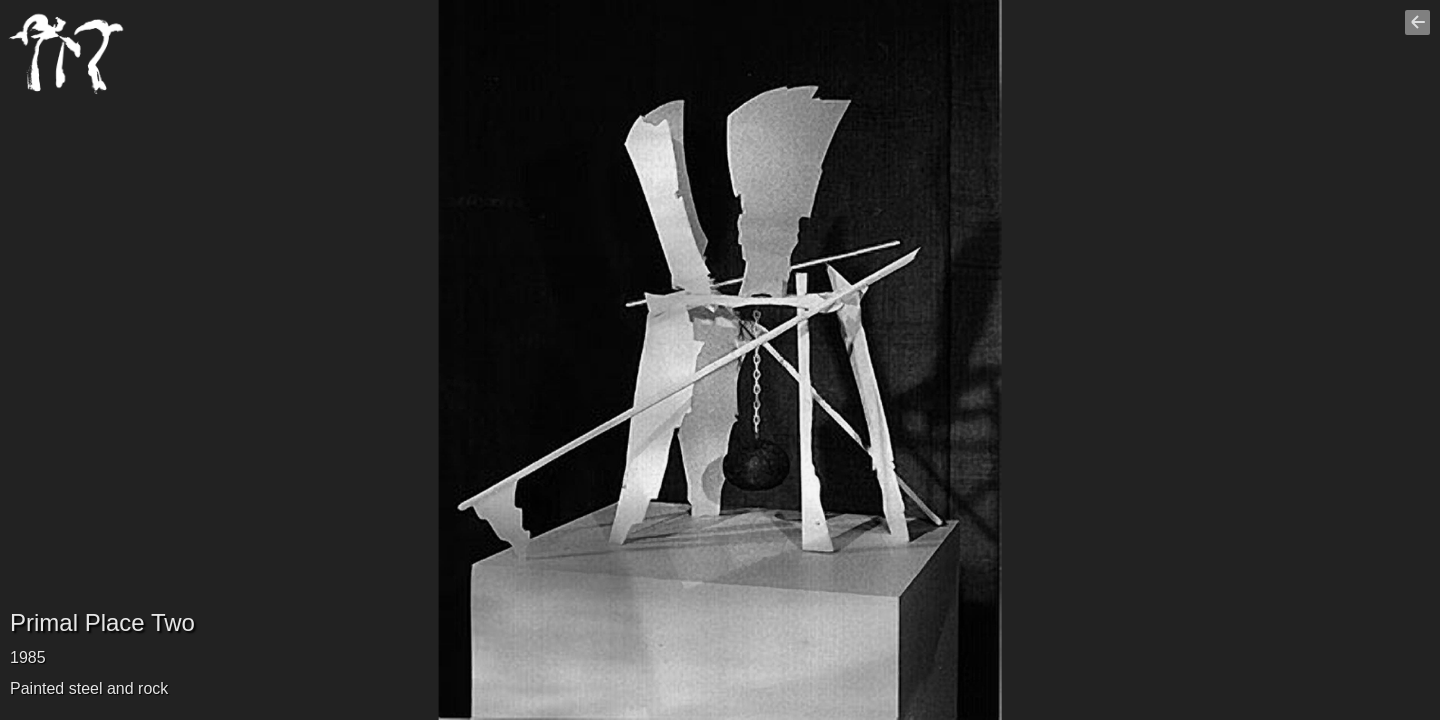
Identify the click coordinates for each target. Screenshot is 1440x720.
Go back (1420, 31)
